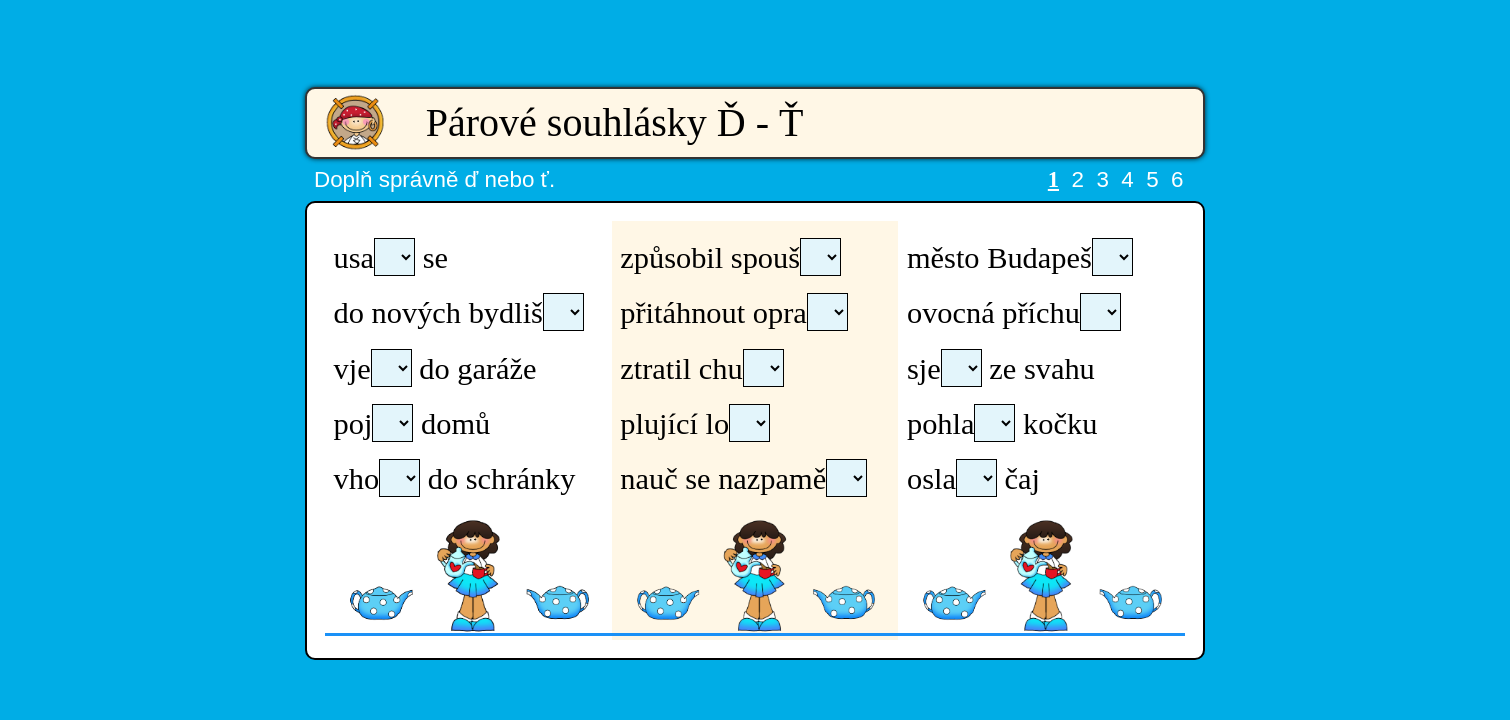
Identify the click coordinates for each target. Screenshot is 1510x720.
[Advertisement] (755, 30)
